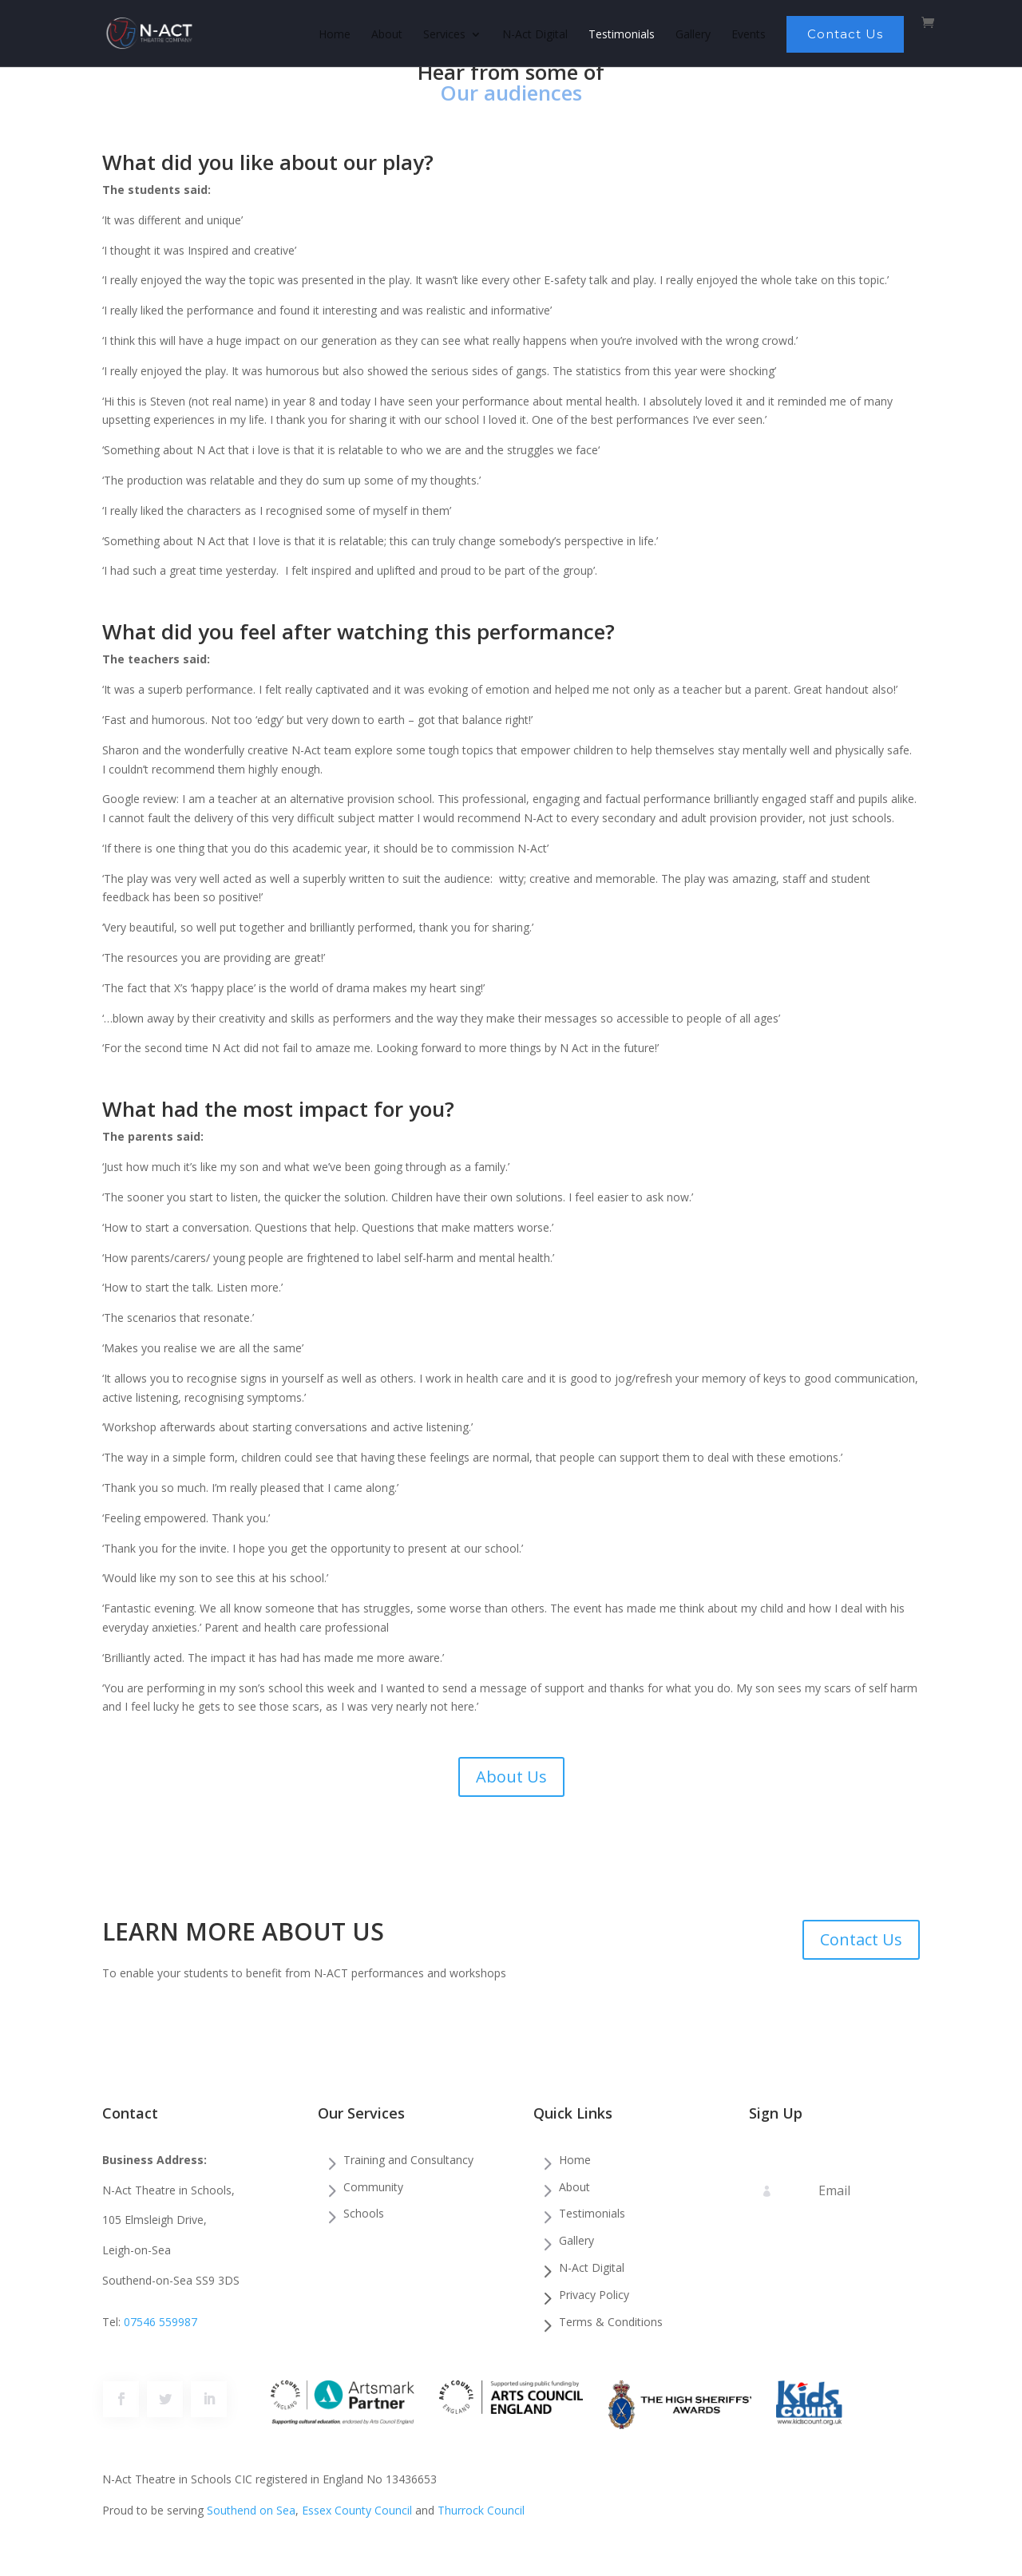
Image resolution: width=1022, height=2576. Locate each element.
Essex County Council (357, 2510)
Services (444, 35)
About (386, 35)
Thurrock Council (481, 2510)
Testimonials (621, 35)
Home (335, 35)
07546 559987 (160, 2321)
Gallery (693, 35)
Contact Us (845, 34)
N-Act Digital (535, 35)
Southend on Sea (251, 2510)
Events (748, 35)
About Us (511, 1776)
